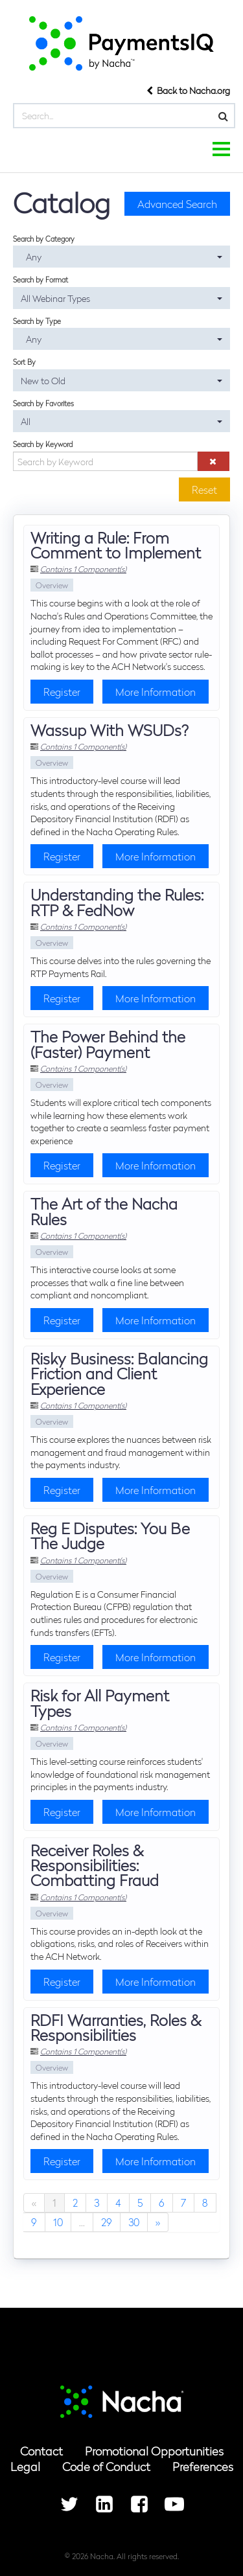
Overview (52, 585)
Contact (41, 2450)
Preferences (202, 2466)
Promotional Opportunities (154, 2450)
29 (106, 2222)
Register (61, 691)
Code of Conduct (106, 2466)
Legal (25, 2466)
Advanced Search (177, 204)
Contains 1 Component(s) (83, 569)
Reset (204, 489)
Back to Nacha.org (188, 90)
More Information (155, 691)
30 (133, 2222)
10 (58, 2222)
